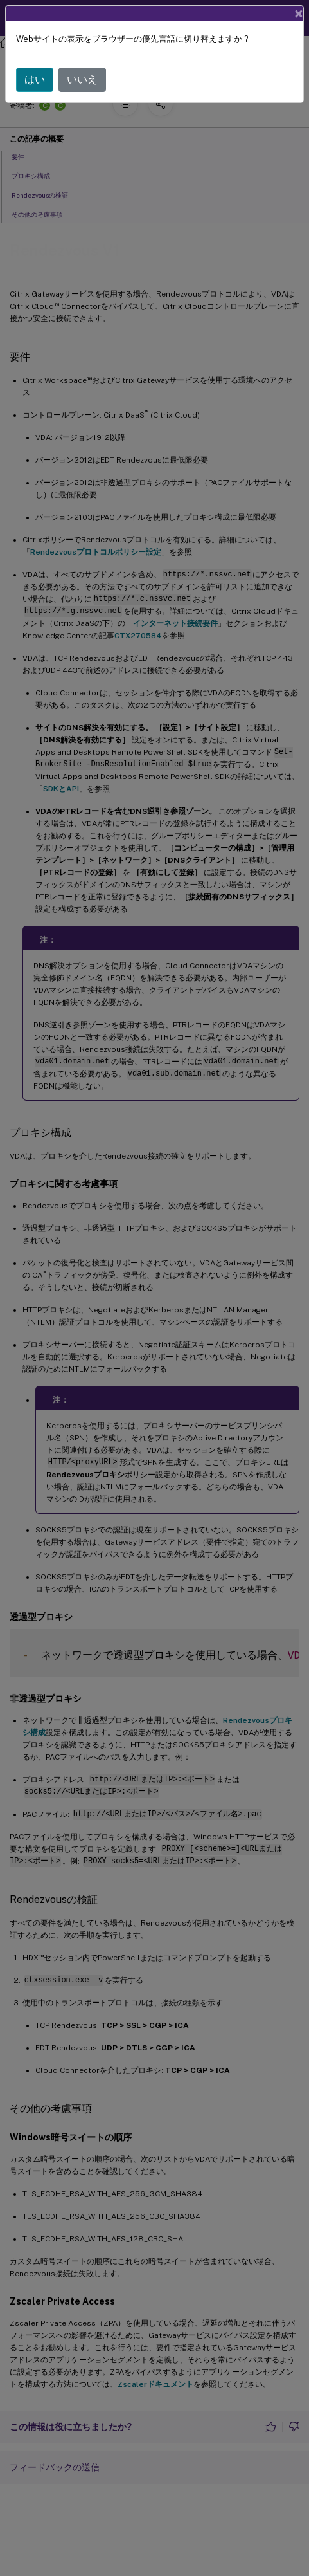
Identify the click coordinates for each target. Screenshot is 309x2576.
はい (34, 79)
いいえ (82, 79)
